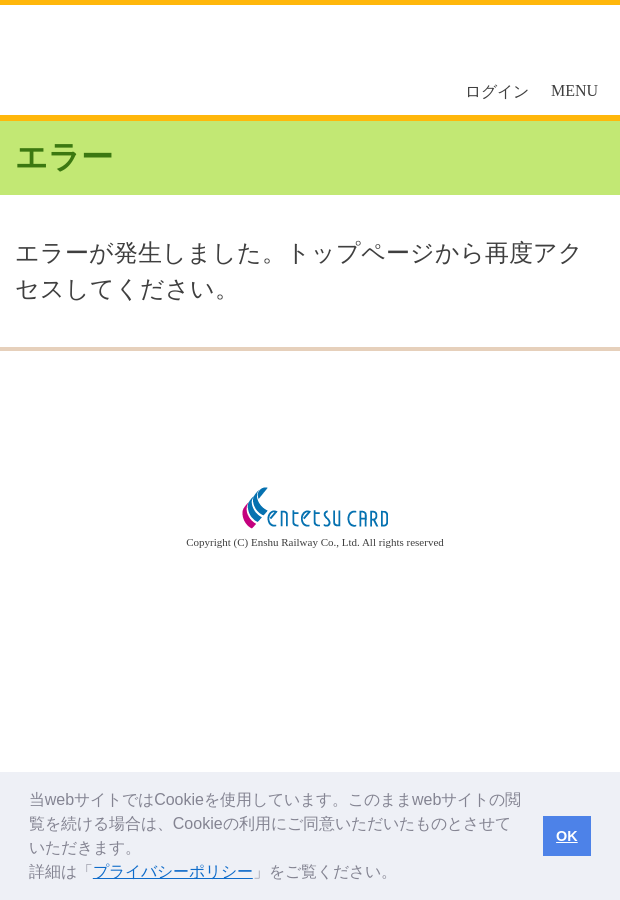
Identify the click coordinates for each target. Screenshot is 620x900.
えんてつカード (140, 60)
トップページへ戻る (310, 416)
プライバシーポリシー (173, 871)
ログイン (497, 91)
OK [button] (567, 836)
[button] (404, 874)
